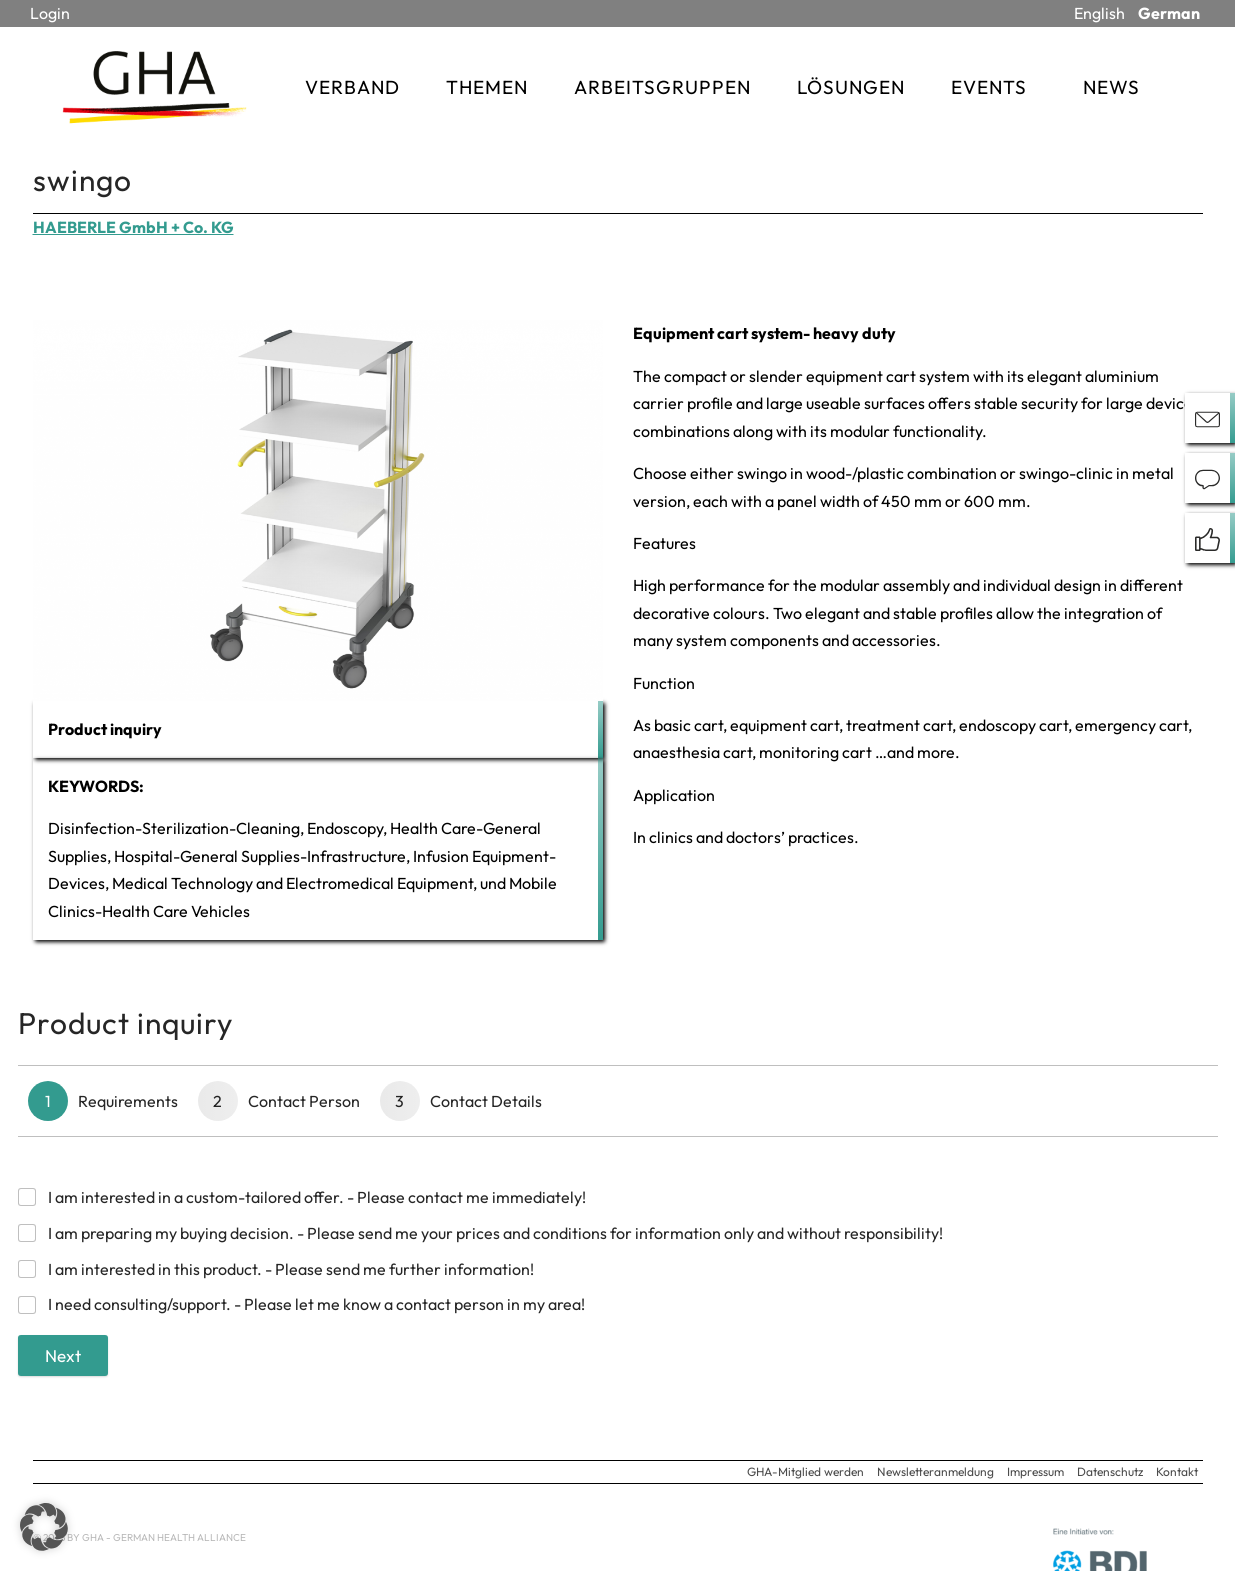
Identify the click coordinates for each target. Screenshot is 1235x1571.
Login (50, 13)
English (1099, 13)
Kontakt (1177, 1471)
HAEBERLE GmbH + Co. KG (133, 227)
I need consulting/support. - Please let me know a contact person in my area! (316, 1304)
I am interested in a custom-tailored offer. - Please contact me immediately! (317, 1197)
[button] (44, 1527)
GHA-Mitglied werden (805, 1471)
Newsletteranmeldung (935, 1471)
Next (63, 1355)
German (1169, 13)
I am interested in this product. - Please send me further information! (291, 1269)
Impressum (1035, 1471)
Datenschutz (1110, 1471)
